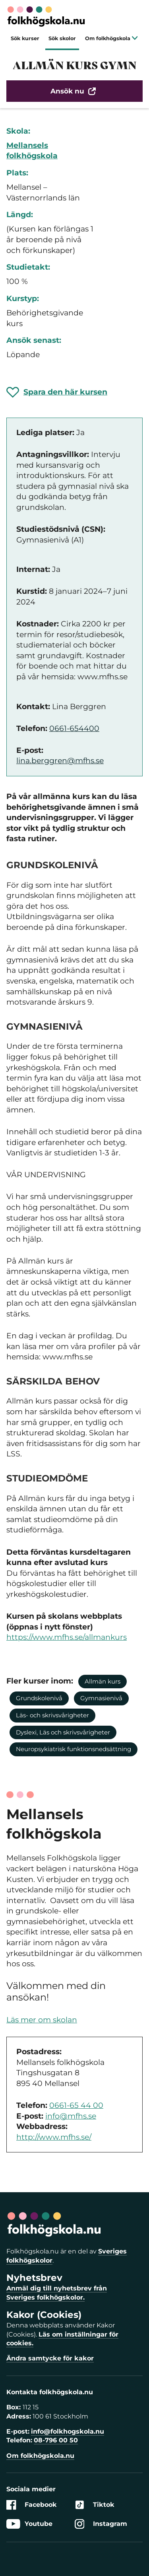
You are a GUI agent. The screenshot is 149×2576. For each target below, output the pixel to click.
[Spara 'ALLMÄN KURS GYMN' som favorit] (56, 392)
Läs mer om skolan (41, 2019)
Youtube (29, 2524)
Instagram (101, 2524)
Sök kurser (25, 38)
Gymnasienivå (101, 1698)
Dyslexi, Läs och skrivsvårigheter (63, 1732)
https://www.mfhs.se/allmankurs (66, 1637)
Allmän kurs (102, 1681)
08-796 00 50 (56, 2440)
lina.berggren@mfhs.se (60, 760)
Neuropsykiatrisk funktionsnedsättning (73, 1749)
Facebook (31, 2505)
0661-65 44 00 (76, 2105)
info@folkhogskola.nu (67, 2431)
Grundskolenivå (39, 1698)
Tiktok (94, 2505)
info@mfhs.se (70, 2116)
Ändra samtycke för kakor (50, 2358)
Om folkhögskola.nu (40, 2455)
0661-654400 (74, 728)
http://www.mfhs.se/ (53, 2137)
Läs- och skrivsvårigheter (52, 1715)
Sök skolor (62, 38)
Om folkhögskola (111, 38)
